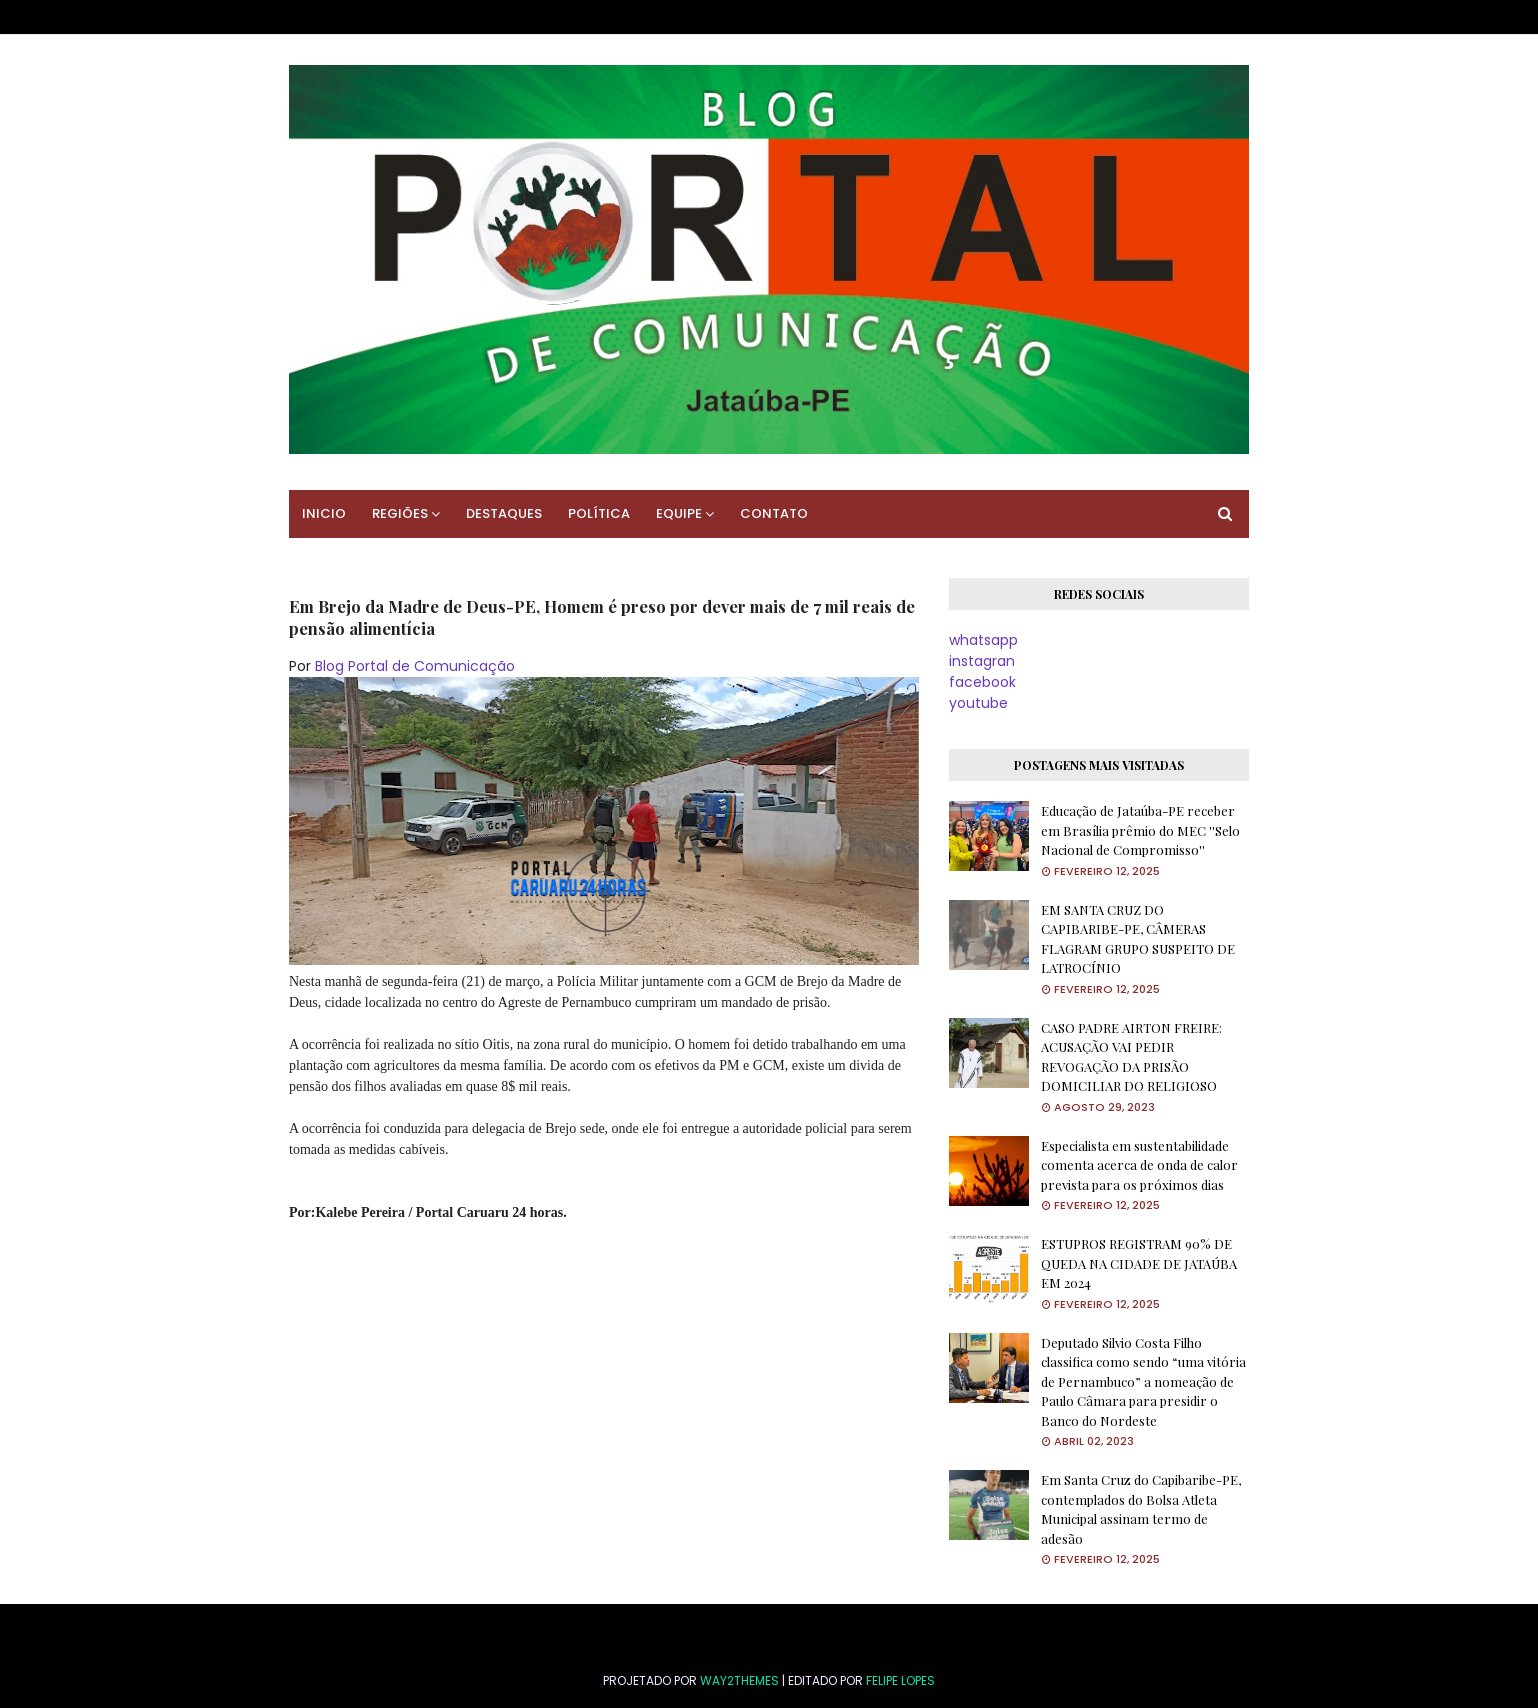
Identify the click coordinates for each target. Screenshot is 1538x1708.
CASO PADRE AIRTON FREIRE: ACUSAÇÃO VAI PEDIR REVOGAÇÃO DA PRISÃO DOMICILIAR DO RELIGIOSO (1131, 1057)
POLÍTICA (599, 513)
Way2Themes (739, 1680)
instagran (982, 661)
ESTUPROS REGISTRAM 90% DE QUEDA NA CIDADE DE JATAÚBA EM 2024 (1139, 1263)
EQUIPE (679, 513)
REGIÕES (400, 513)
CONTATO (774, 513)
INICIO (324, 513)
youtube (978, 703)
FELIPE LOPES (900, 1680)
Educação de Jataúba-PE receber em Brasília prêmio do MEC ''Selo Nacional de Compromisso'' (1140, 830)
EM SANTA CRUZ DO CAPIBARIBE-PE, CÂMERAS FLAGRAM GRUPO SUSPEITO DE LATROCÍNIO (1138, 939)
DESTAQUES (504, 513)
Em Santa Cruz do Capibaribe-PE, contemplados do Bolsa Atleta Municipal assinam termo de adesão (1141, 1509)
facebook (982, 682)
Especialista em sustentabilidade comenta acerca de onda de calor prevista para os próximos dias (1139, 1165)
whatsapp (983, 640)
